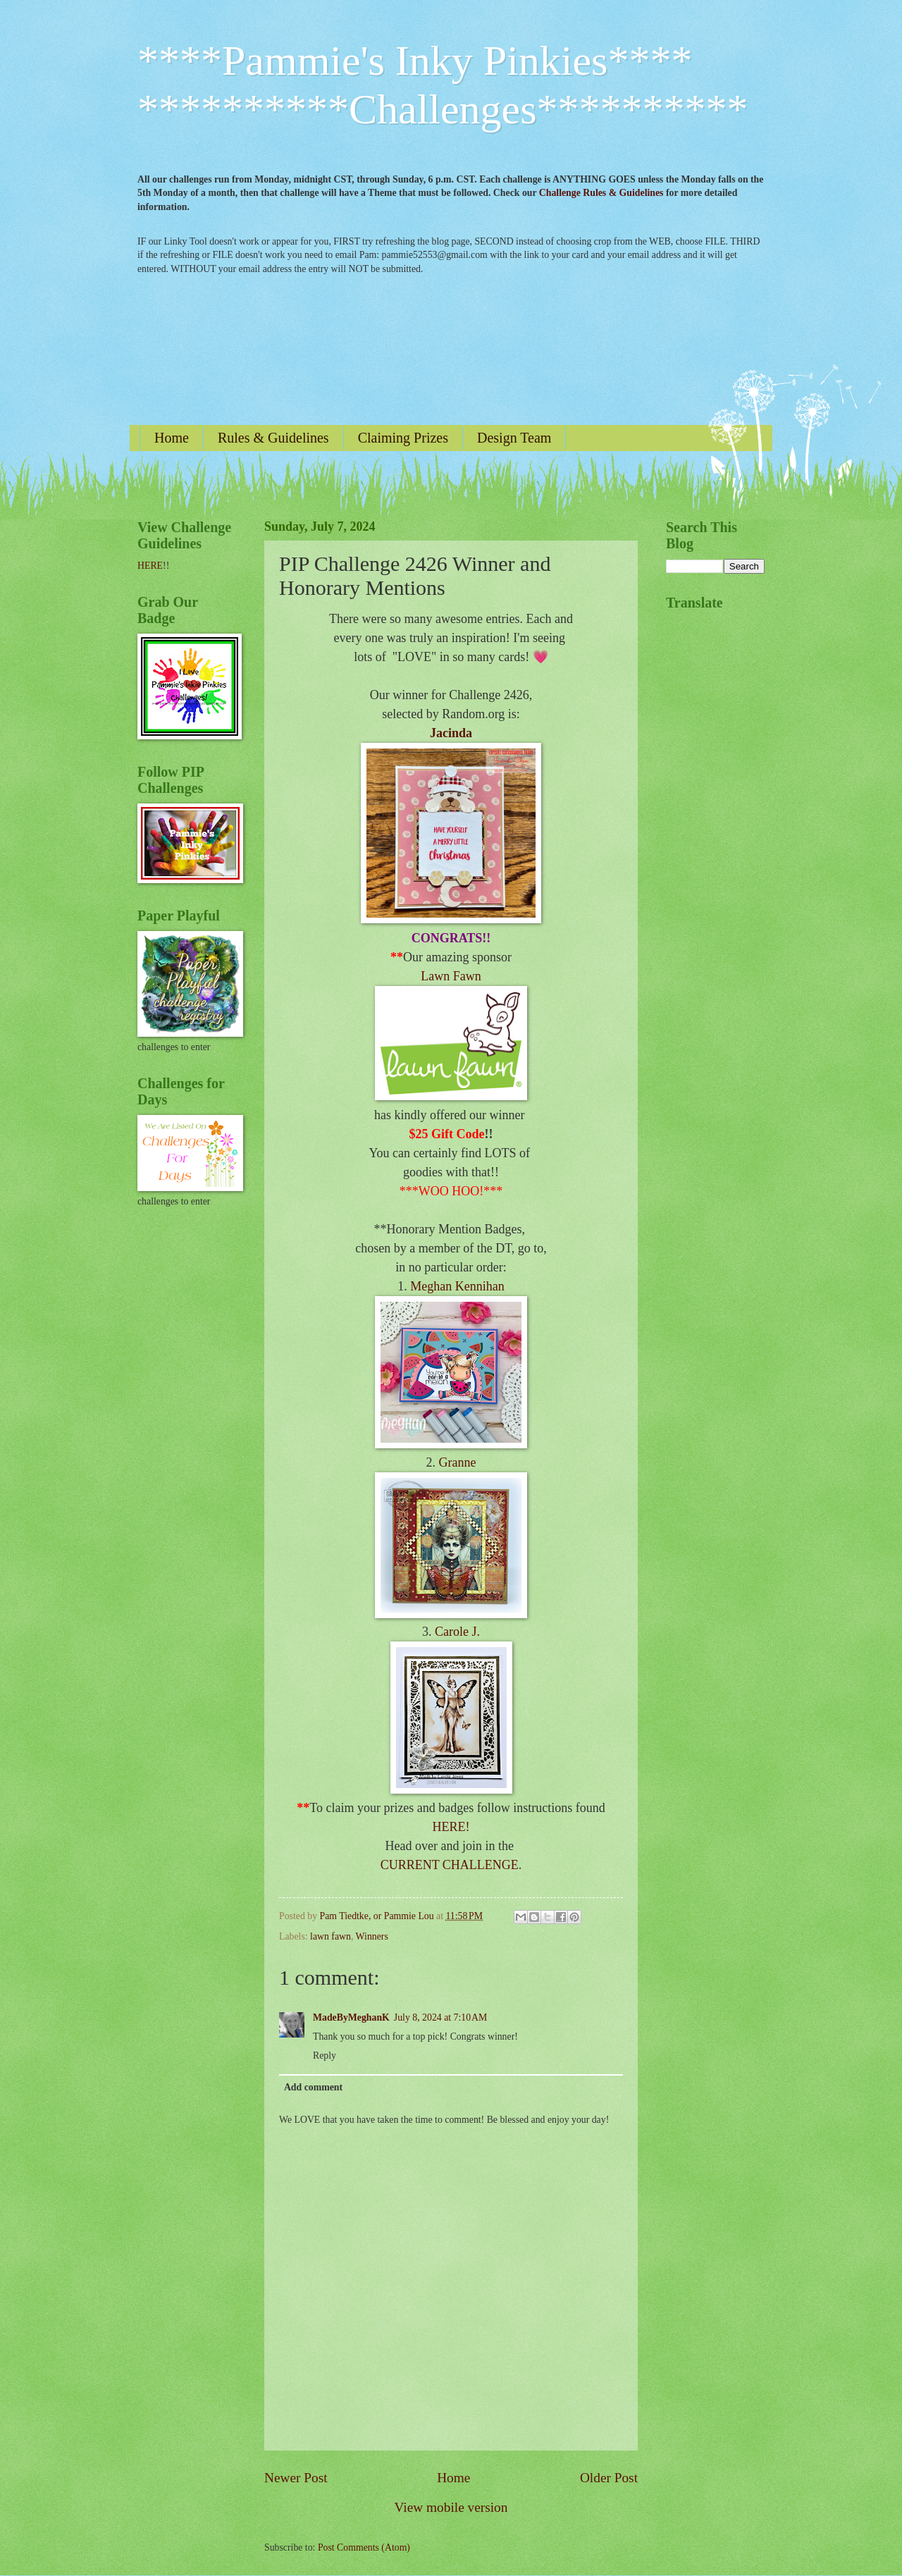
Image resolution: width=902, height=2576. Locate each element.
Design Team (514, 437)
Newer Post (296, 2477)
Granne (457, 1462)
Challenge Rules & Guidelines (601, 192)
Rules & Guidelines (273, 437)
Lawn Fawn (451, 976)
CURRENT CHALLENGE (450, 1865)
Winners (372, 1936)
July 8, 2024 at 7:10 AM (440, 2017)
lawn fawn (330, 1936)
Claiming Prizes (403, 437)
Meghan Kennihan (457, 1286)
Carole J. (457, 1632)
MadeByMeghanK (351, 2017)
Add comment (313, 2087)
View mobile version (451, 2507)
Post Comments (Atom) (364, 2547)
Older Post (609, 2477)
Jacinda (451, 733)
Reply (324, 2055)
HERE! (451, 1827)
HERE (150, 565)
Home (171, 437)
